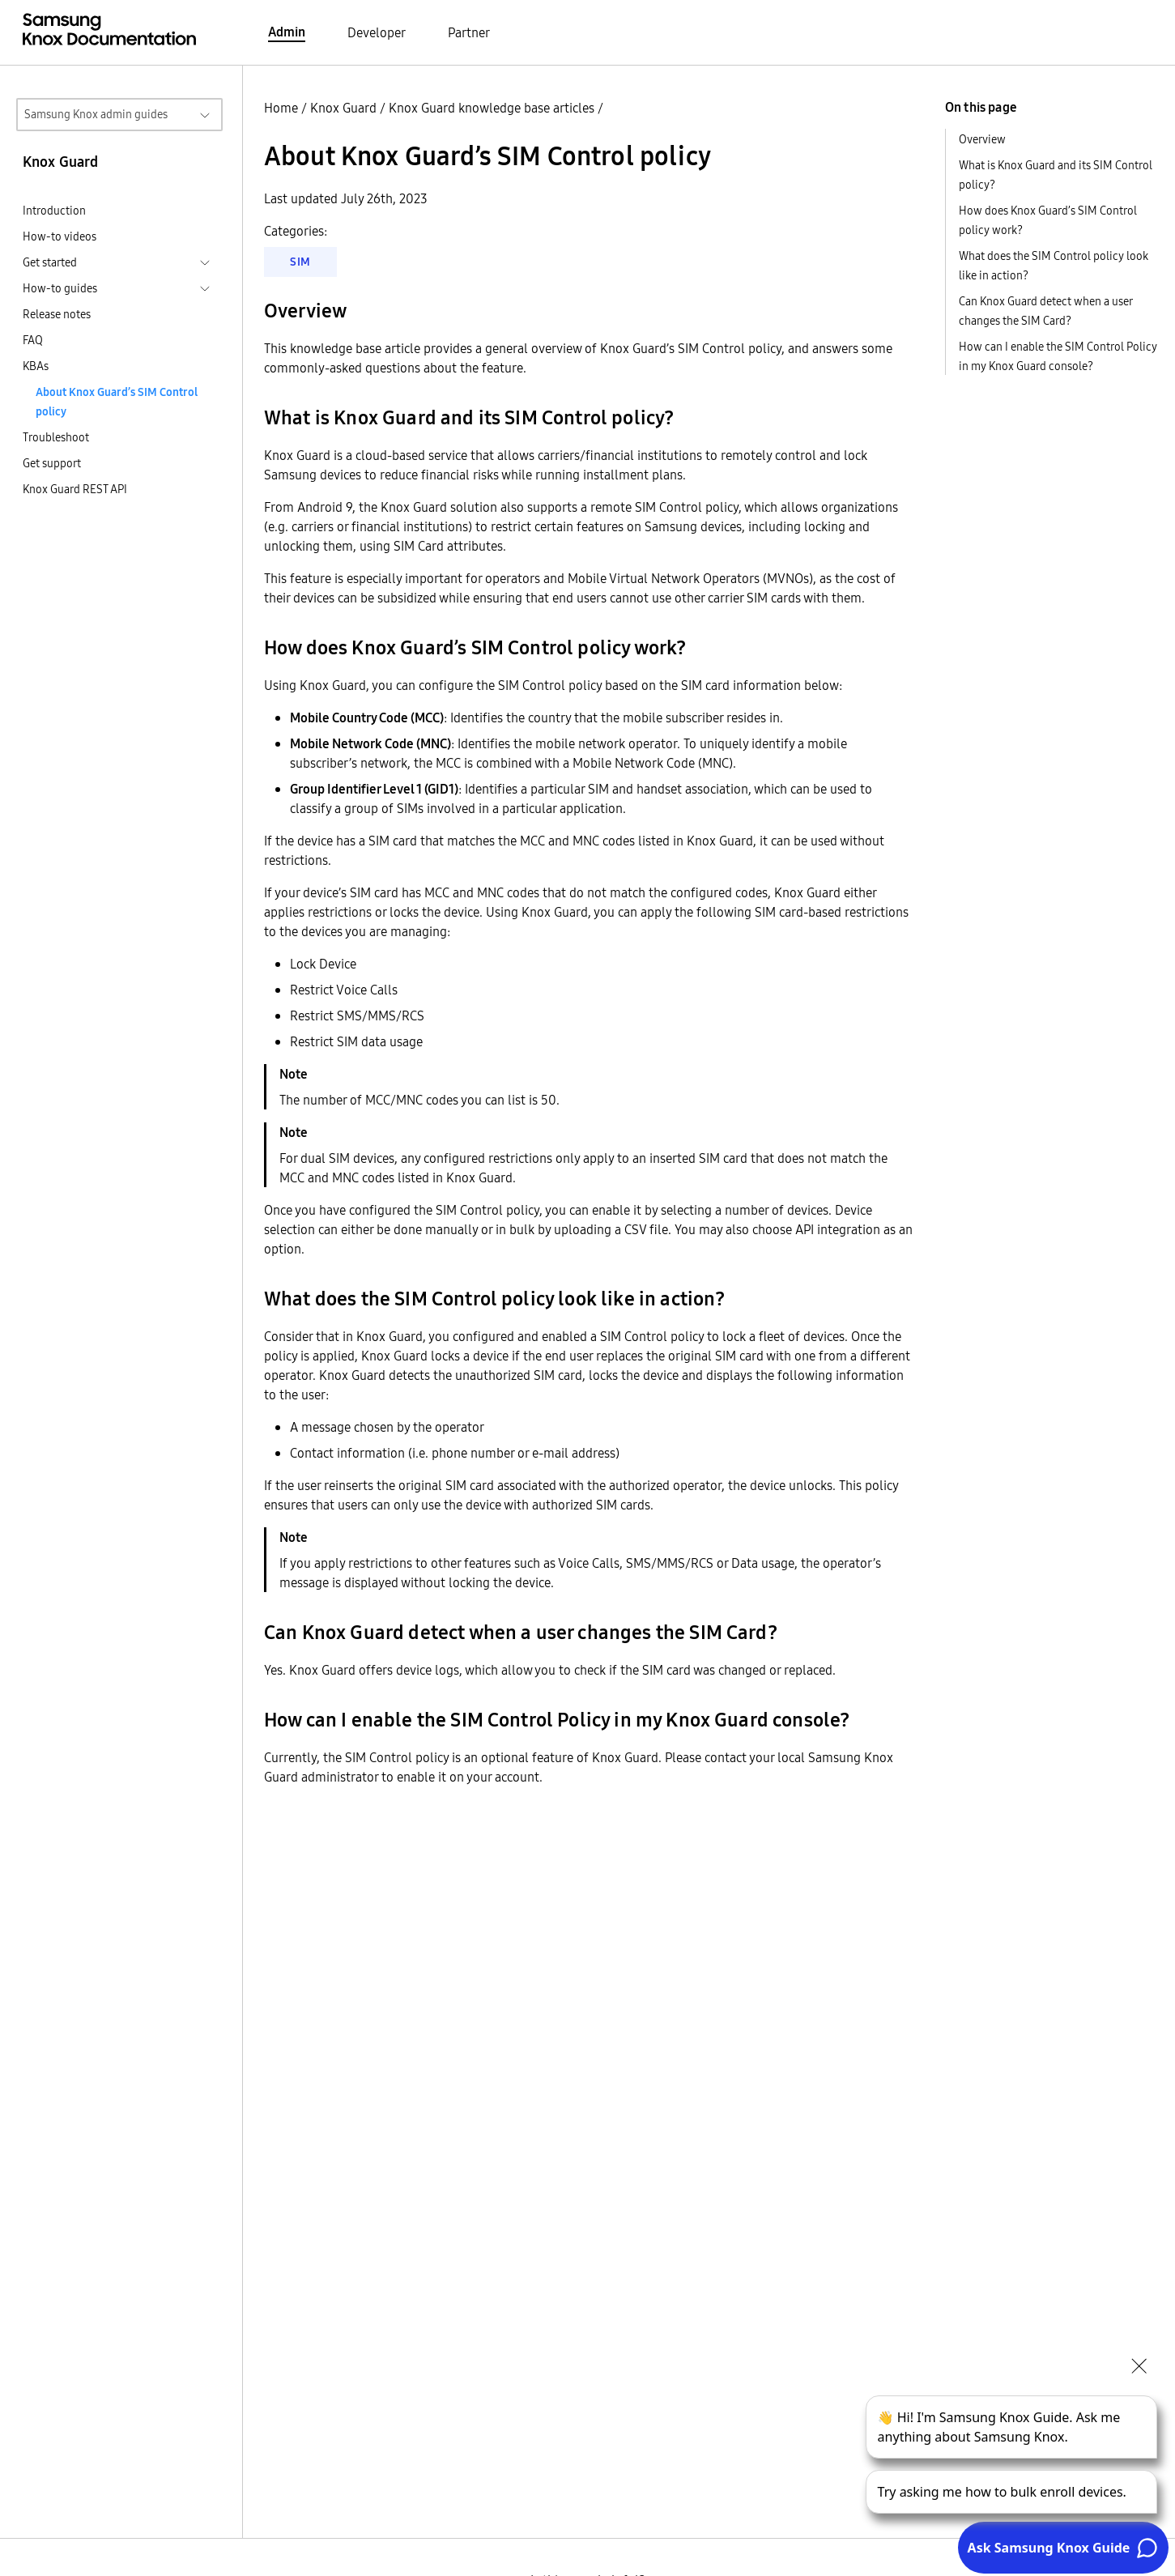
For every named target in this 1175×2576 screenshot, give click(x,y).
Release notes (57, 314)
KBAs (36, 366)
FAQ (33, 340)
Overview (982, 139)
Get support (52, 463)
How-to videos (59, 236)
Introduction (54, 210)
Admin (286, 31)
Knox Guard (343, 108)
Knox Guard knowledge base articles (491, 108)
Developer (376, 32)
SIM (300, 261)
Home (281, 108)
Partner (469, 32)
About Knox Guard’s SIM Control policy (117, 401)
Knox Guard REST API (75, 489)
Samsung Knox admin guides (96, 114)
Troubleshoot (56, 437)
